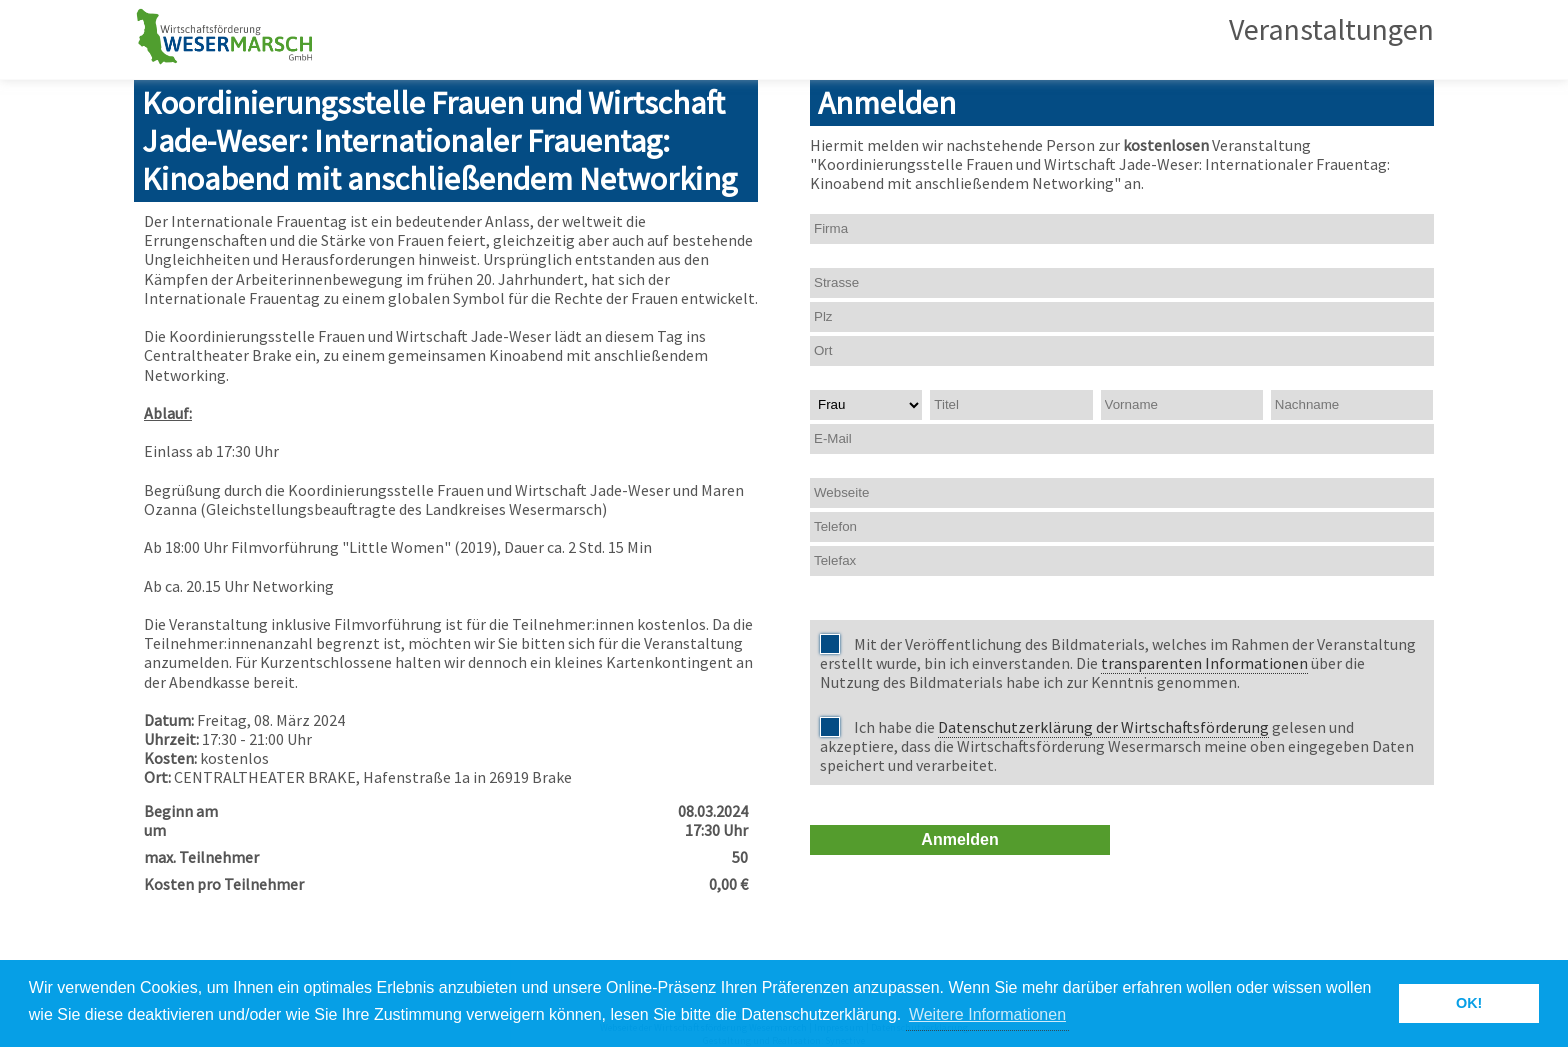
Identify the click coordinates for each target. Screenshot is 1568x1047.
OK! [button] (1469, 1003)
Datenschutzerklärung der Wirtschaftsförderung (1103, 727)
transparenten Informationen (1204, 663)
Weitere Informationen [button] (987, 1014)
